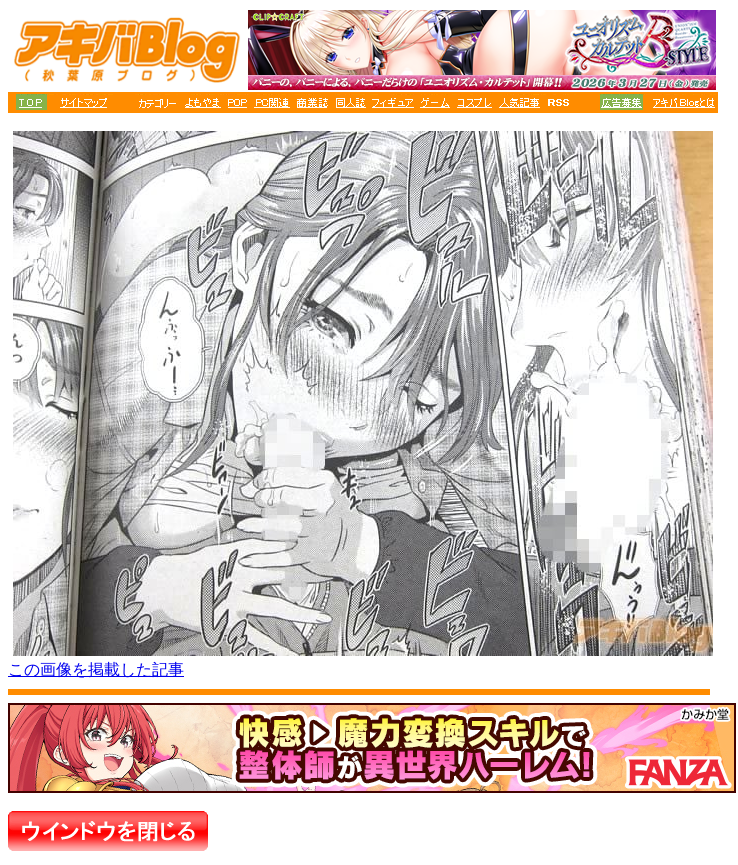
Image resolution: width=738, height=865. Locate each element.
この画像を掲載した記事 (96, 669)
